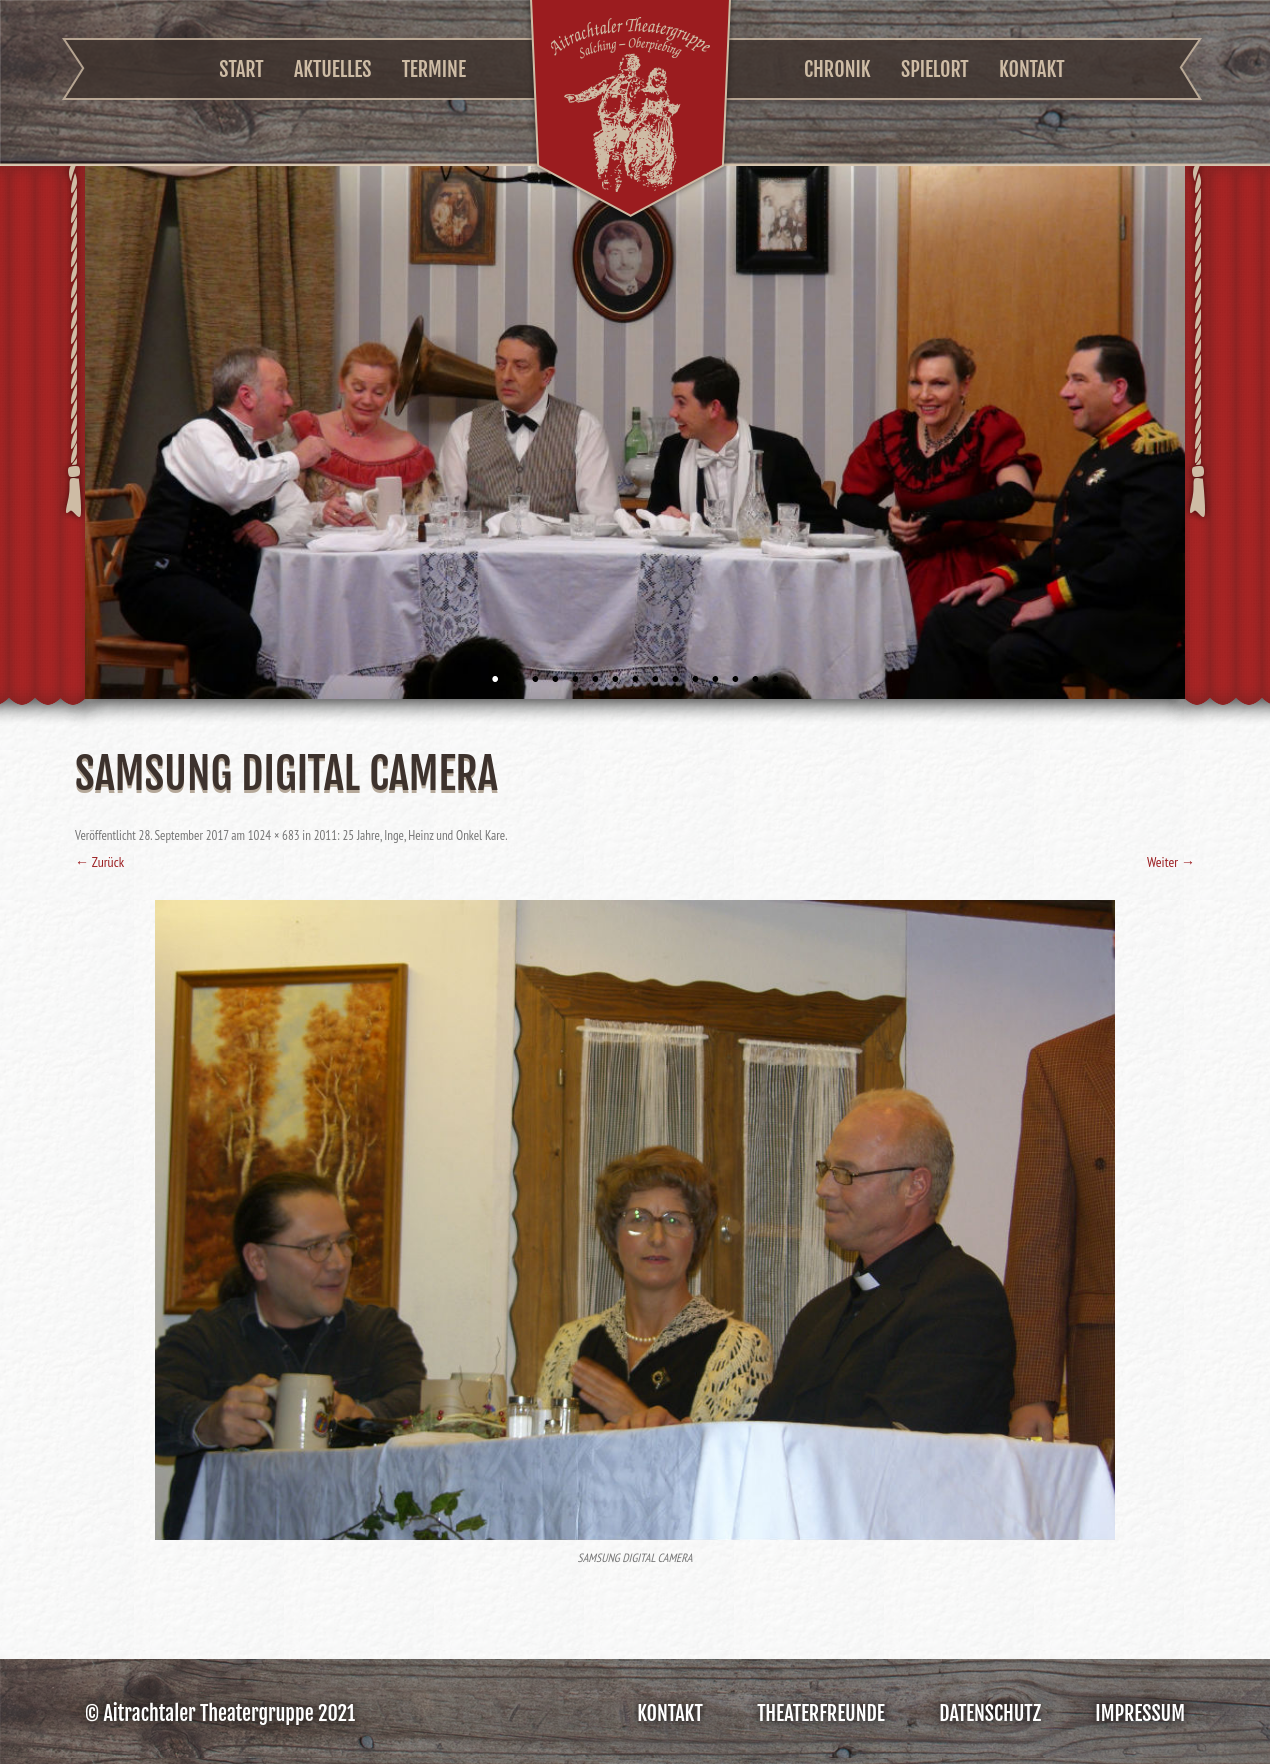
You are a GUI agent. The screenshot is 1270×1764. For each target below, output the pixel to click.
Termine (434, 69)
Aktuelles (332, 69)
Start (241, 69)
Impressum (1140, 1713)
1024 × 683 (274, 835)
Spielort (935, 69)
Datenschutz (990, 1713)
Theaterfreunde (821, 1713)
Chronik (837, 69)
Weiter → (1171, 862)
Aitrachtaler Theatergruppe (630, 111)
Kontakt (1032, 69)
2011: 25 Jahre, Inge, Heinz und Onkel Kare (410, 835)
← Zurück (99, 862)
